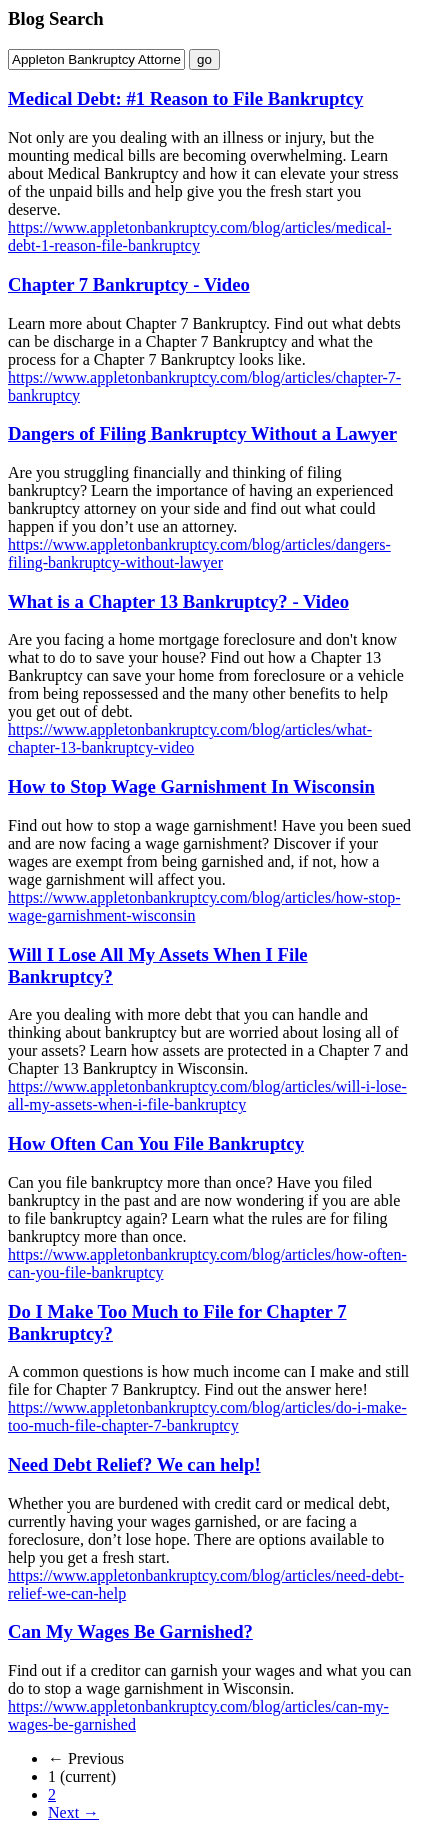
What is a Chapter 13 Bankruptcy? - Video (178, 601)
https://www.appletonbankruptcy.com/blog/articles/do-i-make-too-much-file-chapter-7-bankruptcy (207, 1416)
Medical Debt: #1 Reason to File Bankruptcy (185, 98)
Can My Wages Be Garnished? (130, 1631)
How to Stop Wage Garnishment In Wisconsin (191, 786)
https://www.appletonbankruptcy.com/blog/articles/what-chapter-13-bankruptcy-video (190, 738)
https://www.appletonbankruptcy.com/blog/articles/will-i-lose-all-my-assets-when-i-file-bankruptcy (207, 1095)
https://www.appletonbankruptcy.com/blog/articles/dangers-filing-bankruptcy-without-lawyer (199, 553)
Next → (73, 1812)
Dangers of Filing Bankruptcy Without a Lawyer (202, 433)
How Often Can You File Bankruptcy (156, 1143)
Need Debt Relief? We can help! (134, 1464)
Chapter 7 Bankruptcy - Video (129, 284)
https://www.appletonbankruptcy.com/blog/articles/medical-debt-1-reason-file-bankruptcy (200, 236)
